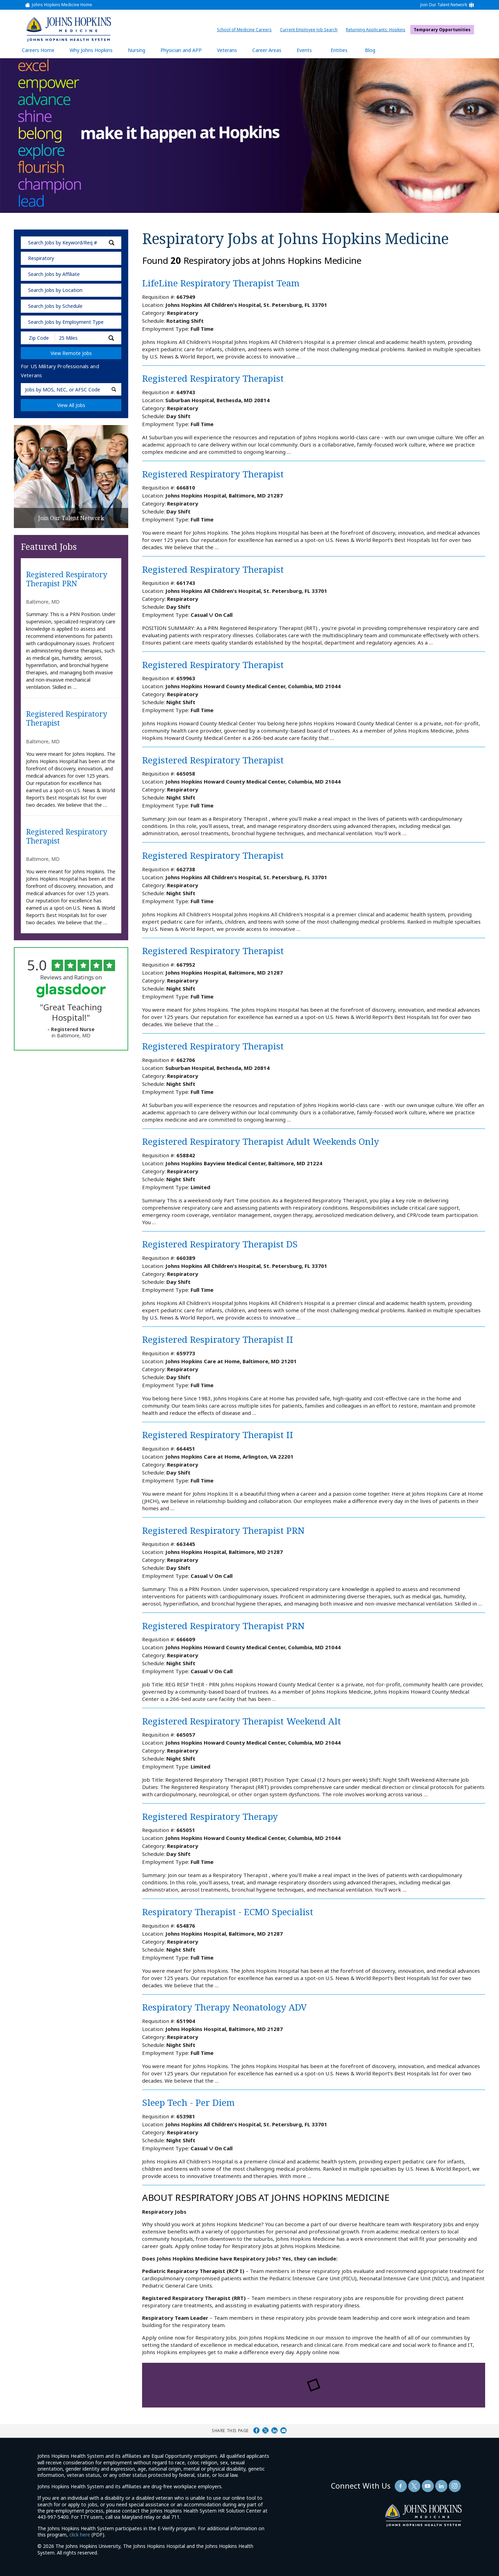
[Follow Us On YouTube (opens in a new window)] (427, 2486)
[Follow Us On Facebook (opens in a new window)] (400, 2486)
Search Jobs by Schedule (55, 306)
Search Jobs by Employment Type (66, 322)
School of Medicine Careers (246, 30)
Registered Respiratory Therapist (66, 718)
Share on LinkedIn (274, 2430)
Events (304, 50)
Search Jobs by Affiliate (54, 274)
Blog (370, 50)
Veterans (227, 50)
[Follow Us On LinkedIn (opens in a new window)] (441, 2486)
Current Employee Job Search (310, 30)
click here (79, 2534)
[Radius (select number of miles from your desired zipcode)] (79, 338)
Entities (344, 49)
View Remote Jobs (71, 353)
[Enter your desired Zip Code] (38, 338)
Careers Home (38, 50)
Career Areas (266, 50)
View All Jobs (71, 405)
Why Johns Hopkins (91, 50)
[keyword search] (71, 243)
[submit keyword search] (111, 242)
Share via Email (283, 2430)
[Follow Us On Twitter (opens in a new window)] (414, 2486)
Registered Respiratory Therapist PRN (66, 579)
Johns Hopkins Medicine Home (62, 5)
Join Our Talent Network (443, 5)
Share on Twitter (265, 2430)
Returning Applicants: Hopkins (377, 30)
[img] (68, 29)
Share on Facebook (256, 2430)
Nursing (140, 49)
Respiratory (41, 258)
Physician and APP (184, 49)
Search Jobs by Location (55, 290)
